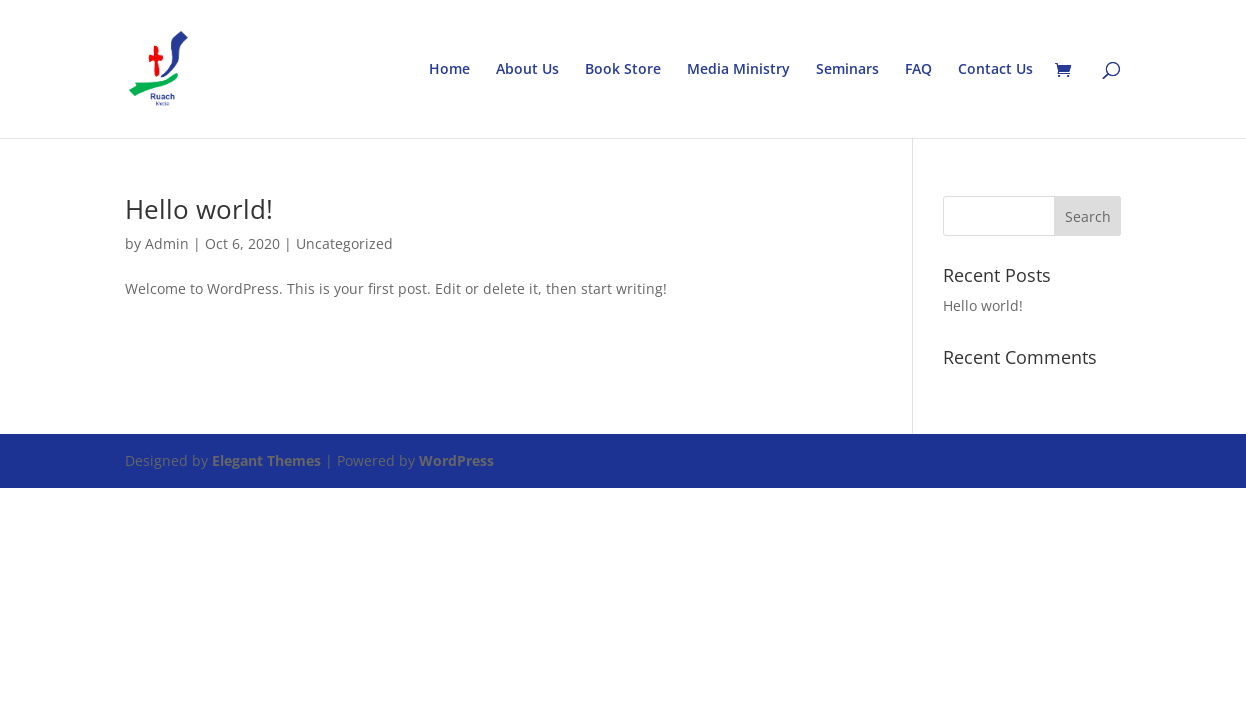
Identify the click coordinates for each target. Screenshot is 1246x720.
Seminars (847, 70)
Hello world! (199, 209)
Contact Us (995, 70)
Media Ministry (738, 70)
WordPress (456, 460)
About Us (527, 70)
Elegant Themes (266, 460)
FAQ (918, 70)
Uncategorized (344, 243)
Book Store (623, 70)
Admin (167, 243)
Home (449, 70)
